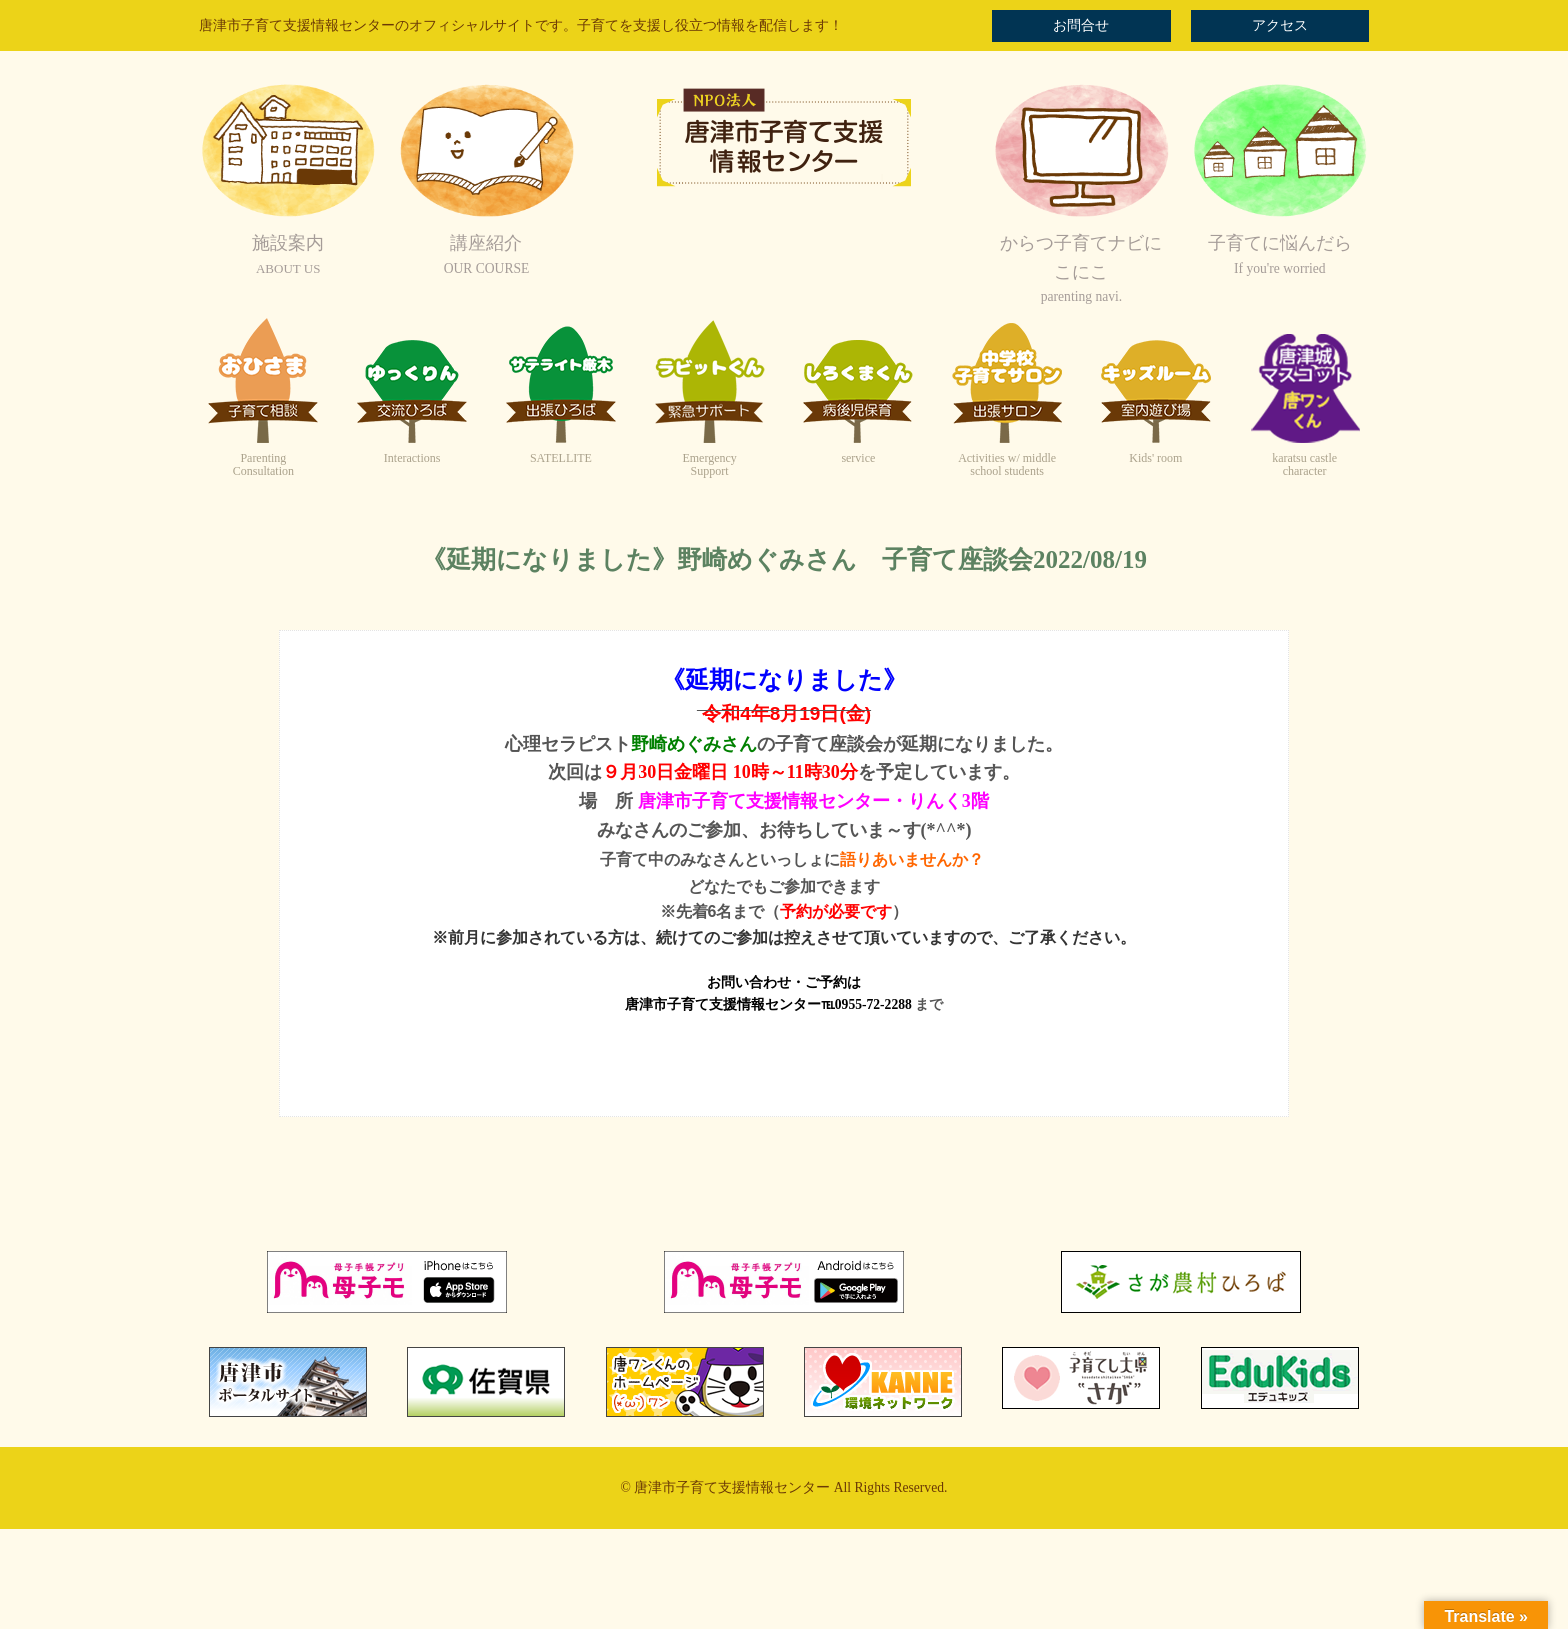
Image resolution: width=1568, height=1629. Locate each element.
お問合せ (1081, 25)
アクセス (1280, 25)
